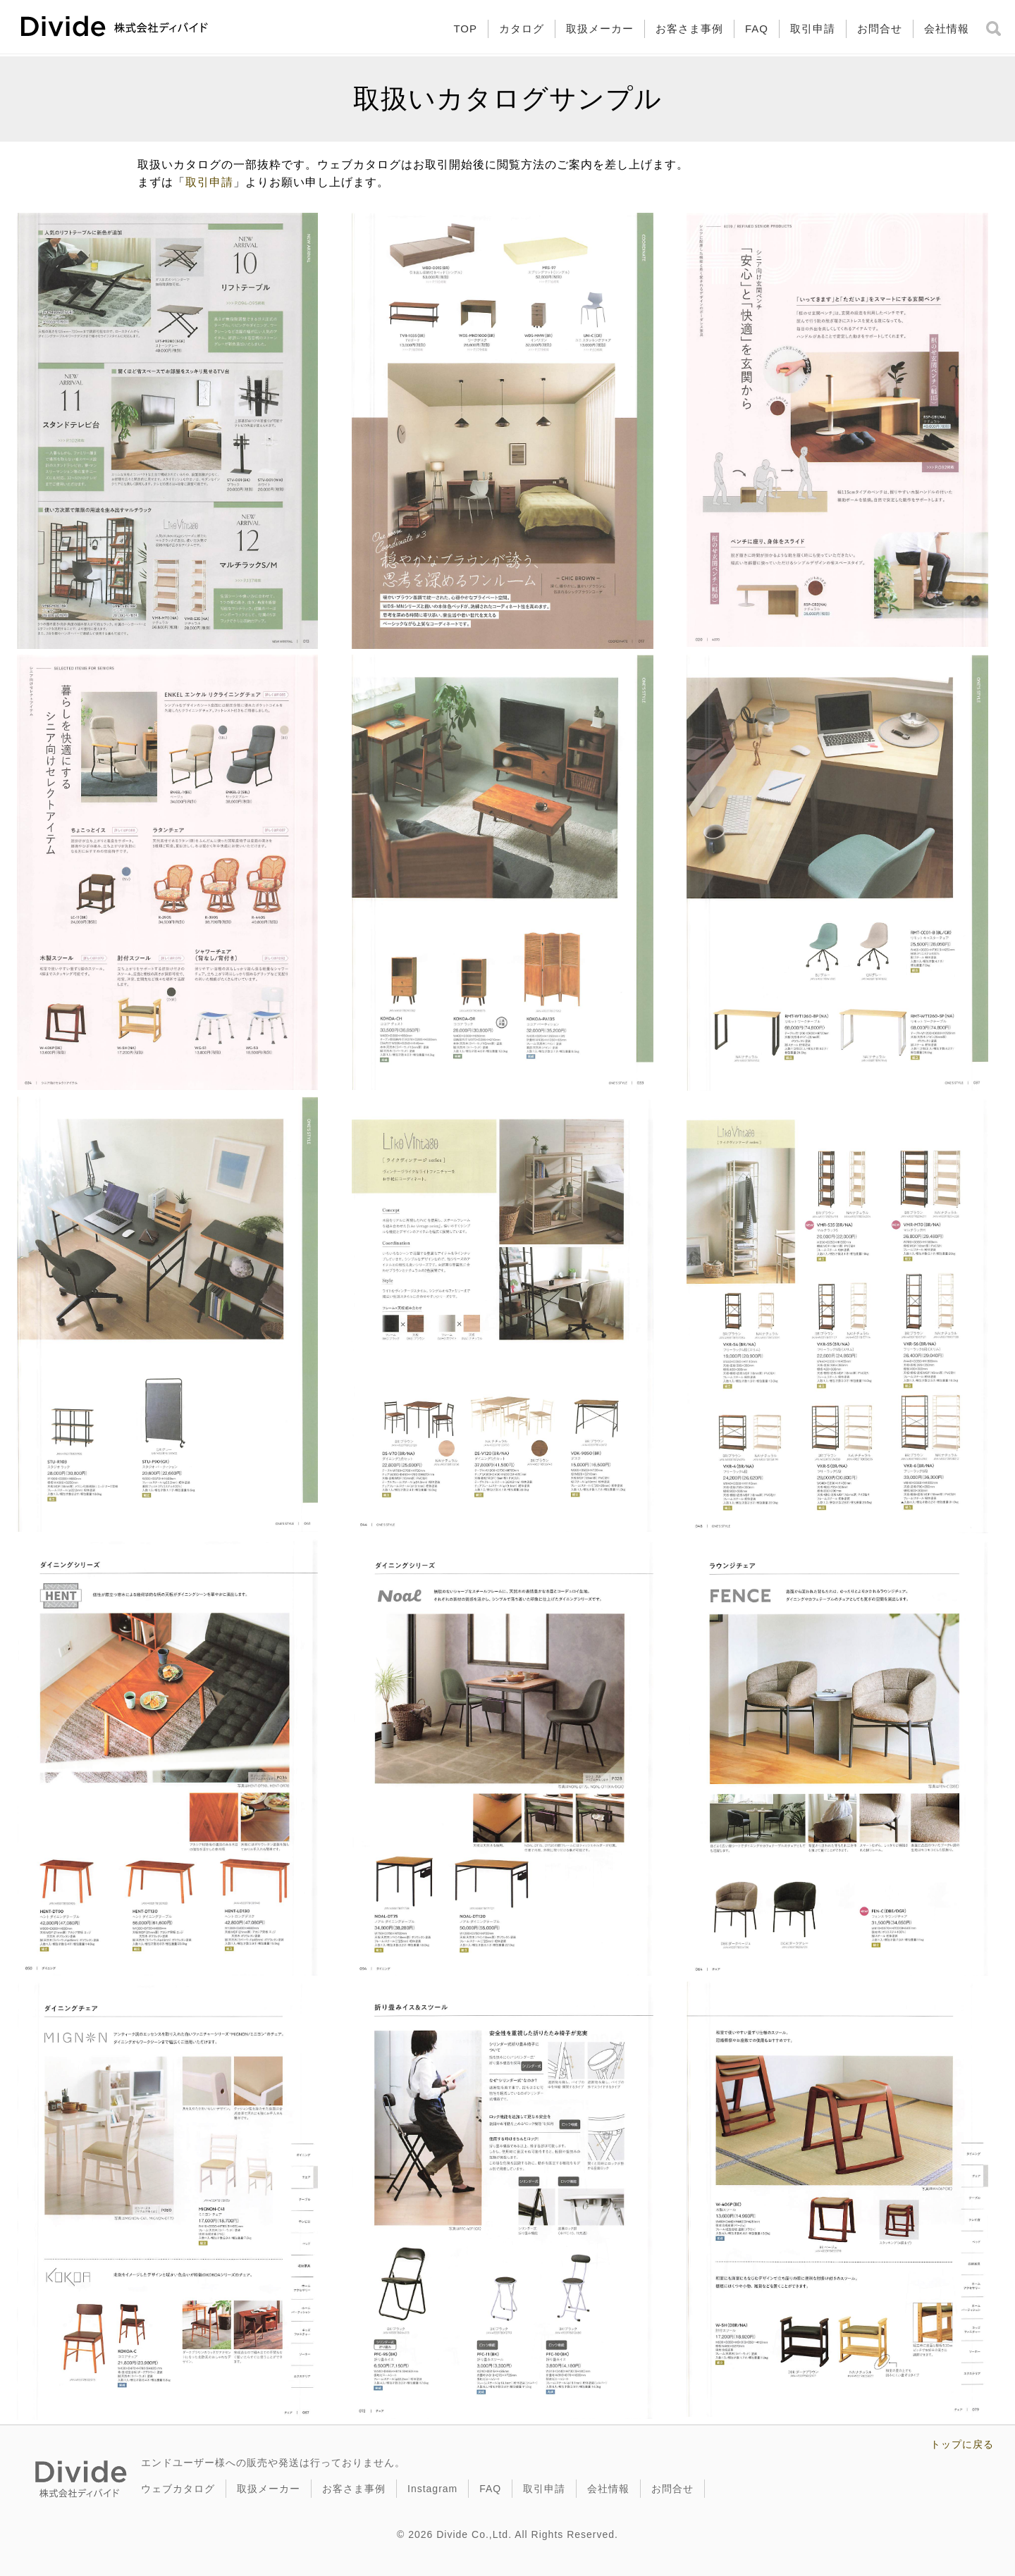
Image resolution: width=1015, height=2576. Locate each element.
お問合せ (879, 29)
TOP (465, 29)
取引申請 (812, 29)
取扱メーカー (600, 29)
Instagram (432, 2488)
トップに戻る (962, 2444)
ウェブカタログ (178, 2488)
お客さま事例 (689, 29)
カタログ (521, 29)
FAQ (756, 29)
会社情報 (946, 29)
